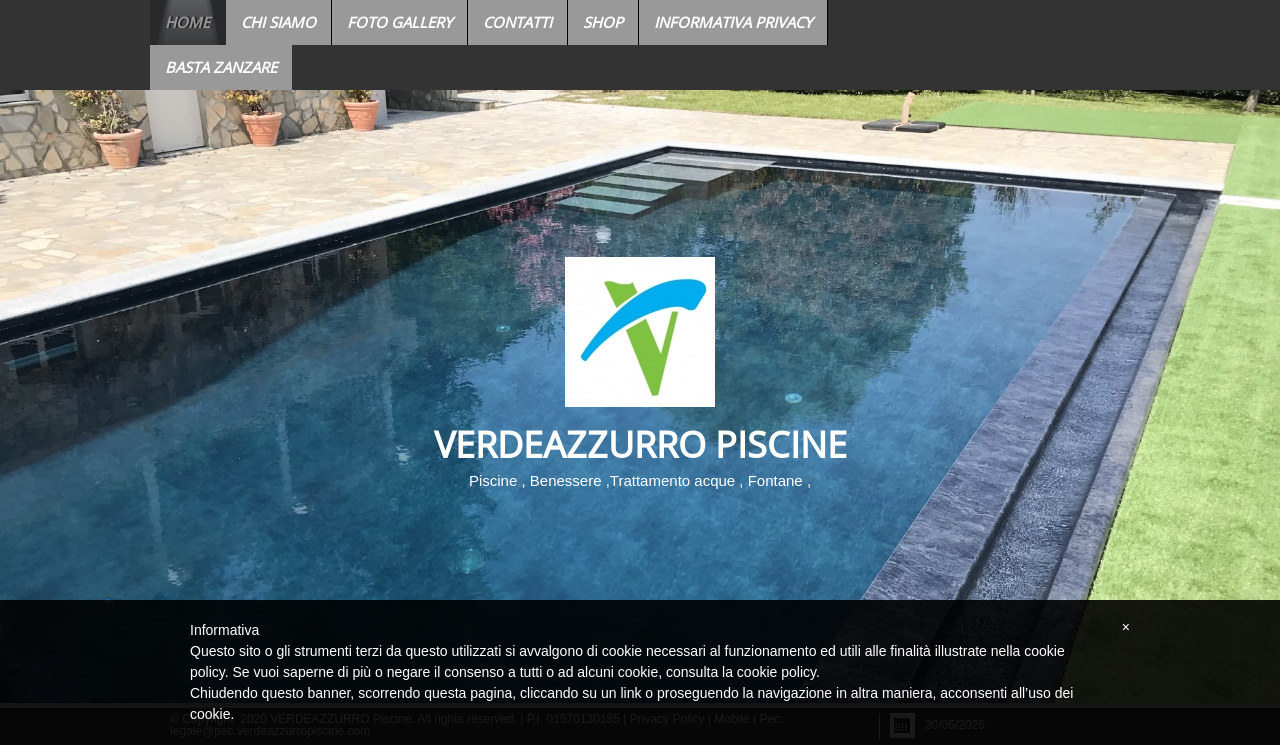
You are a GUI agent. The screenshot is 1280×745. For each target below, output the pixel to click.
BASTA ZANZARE (221, 67)
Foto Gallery (399, 22)
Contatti (517, 22)
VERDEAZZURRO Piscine (640, 445)
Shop (603, 22)
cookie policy (776, 672)
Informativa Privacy (733, 22)
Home (187, 22)
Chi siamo (278, 22)
